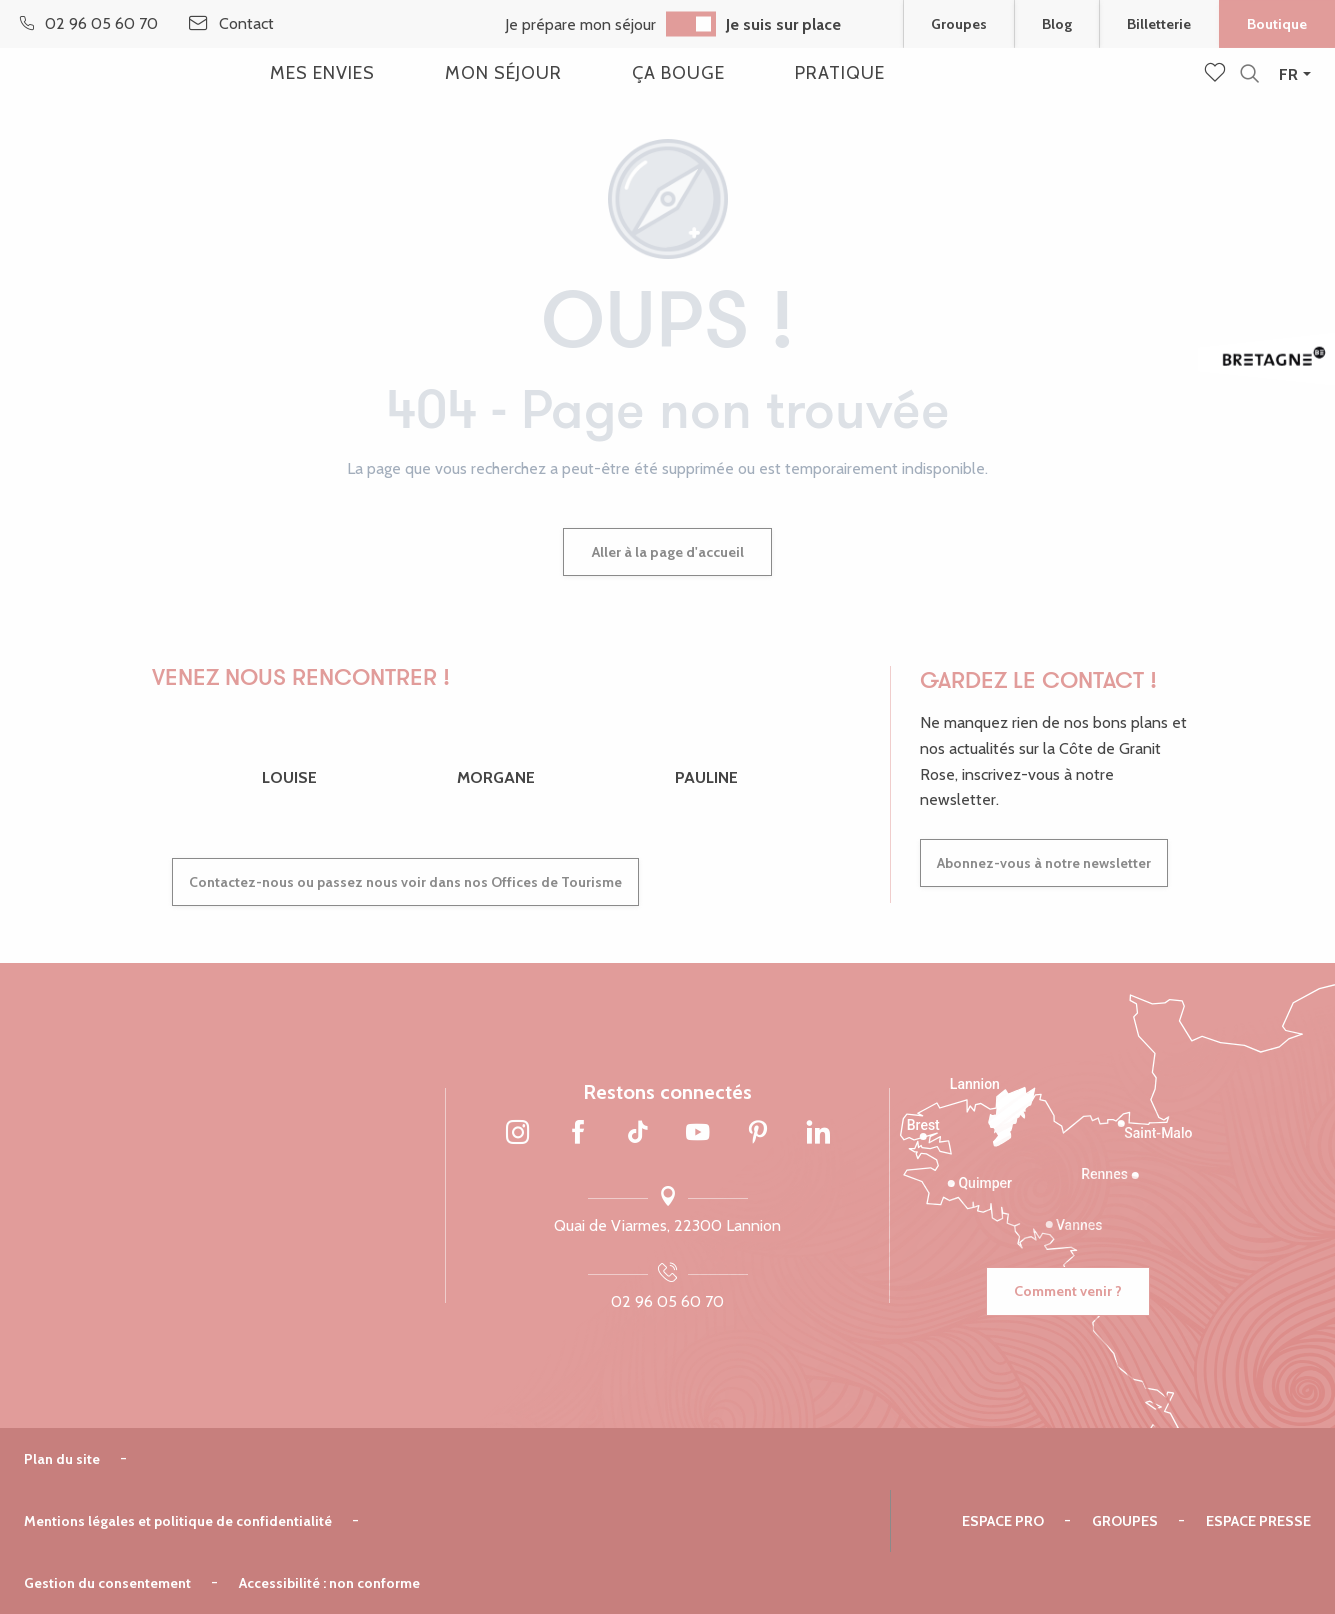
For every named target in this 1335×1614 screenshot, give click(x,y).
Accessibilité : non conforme (329, 1583)
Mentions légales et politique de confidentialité (178, 1521)
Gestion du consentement (107, 1583)
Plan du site (62, 1459)
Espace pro (1003, 1521)
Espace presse (1258, 1521)
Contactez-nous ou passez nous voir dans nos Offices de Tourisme (405, 882)
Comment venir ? (1068, 1291)
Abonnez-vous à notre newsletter (1044, 863)
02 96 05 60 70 (667, 1301)
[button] (1249, 74)
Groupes (1125, 1521)
